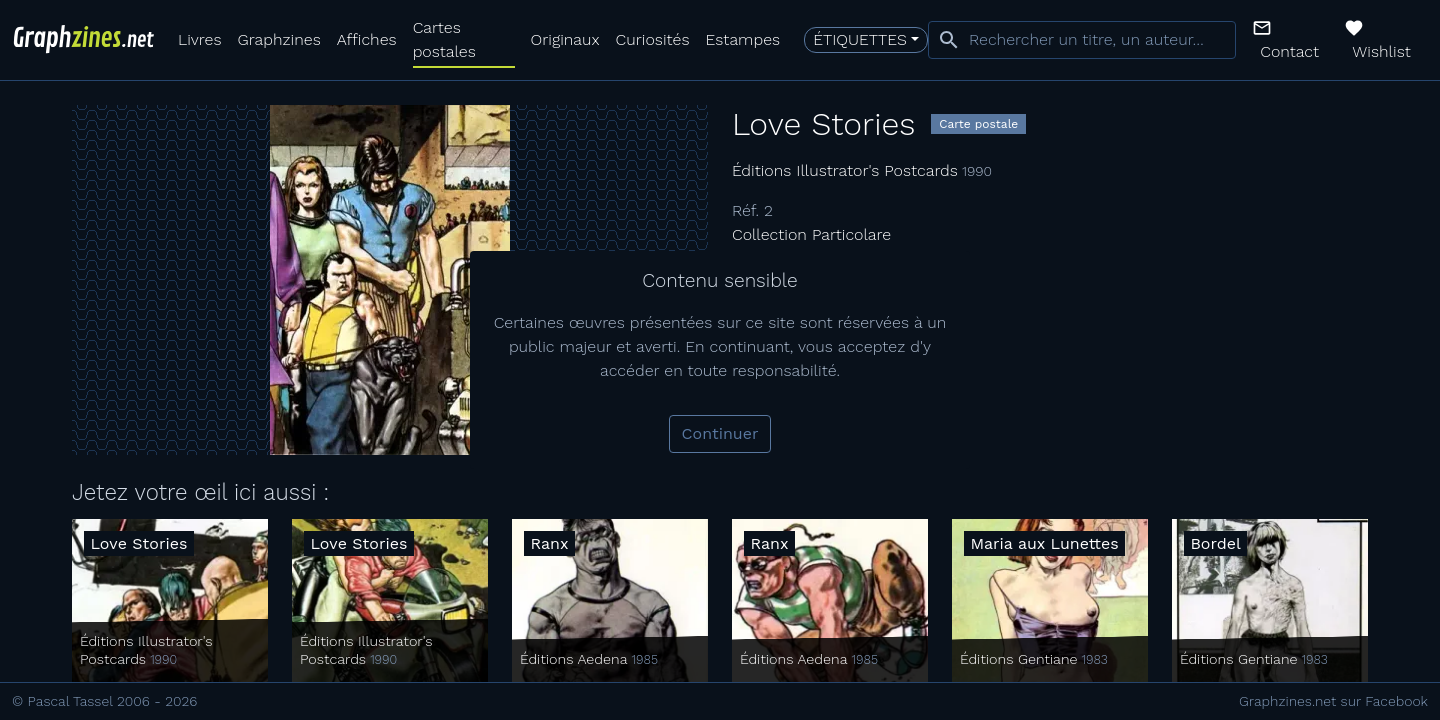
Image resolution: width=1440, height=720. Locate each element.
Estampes (743, 39)
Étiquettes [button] (860, 39)
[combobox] (1082, 40)
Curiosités (653, 39)
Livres (199, 39)
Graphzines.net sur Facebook (1333, 701)
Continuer (720, 433)
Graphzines (278, 39)
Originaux (565, 39)
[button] (1290, 40)
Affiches (367, 39)
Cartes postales (444, 39)
